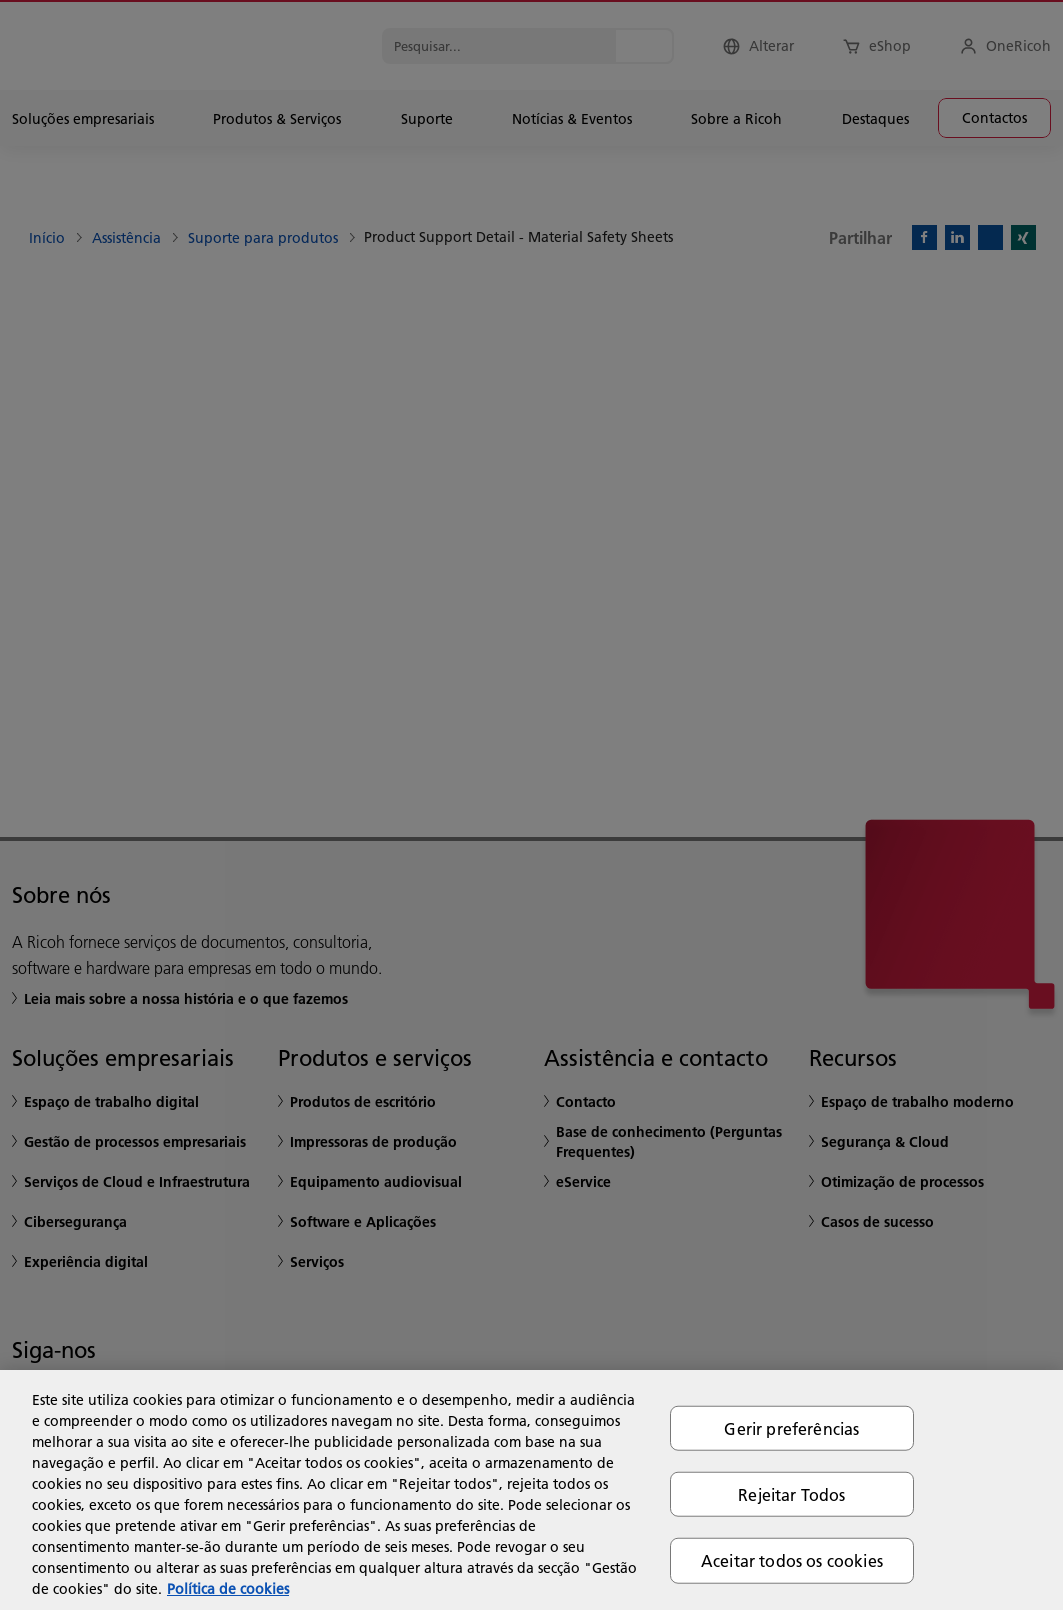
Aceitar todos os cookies (792, 1560)
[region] (531, 1490)
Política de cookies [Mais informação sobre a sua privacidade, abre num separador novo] (228, 1589)
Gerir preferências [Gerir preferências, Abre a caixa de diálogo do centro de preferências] (791, 1428)
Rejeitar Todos (791, 1494)
